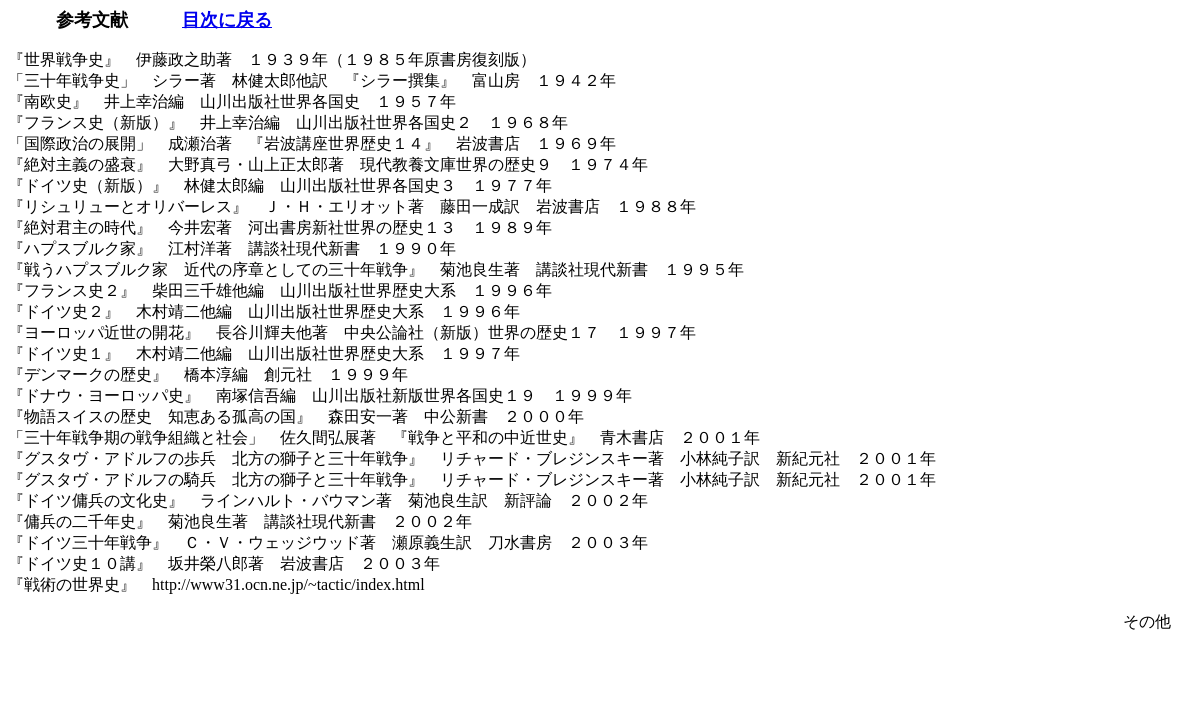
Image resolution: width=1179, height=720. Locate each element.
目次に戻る (227, 20)
